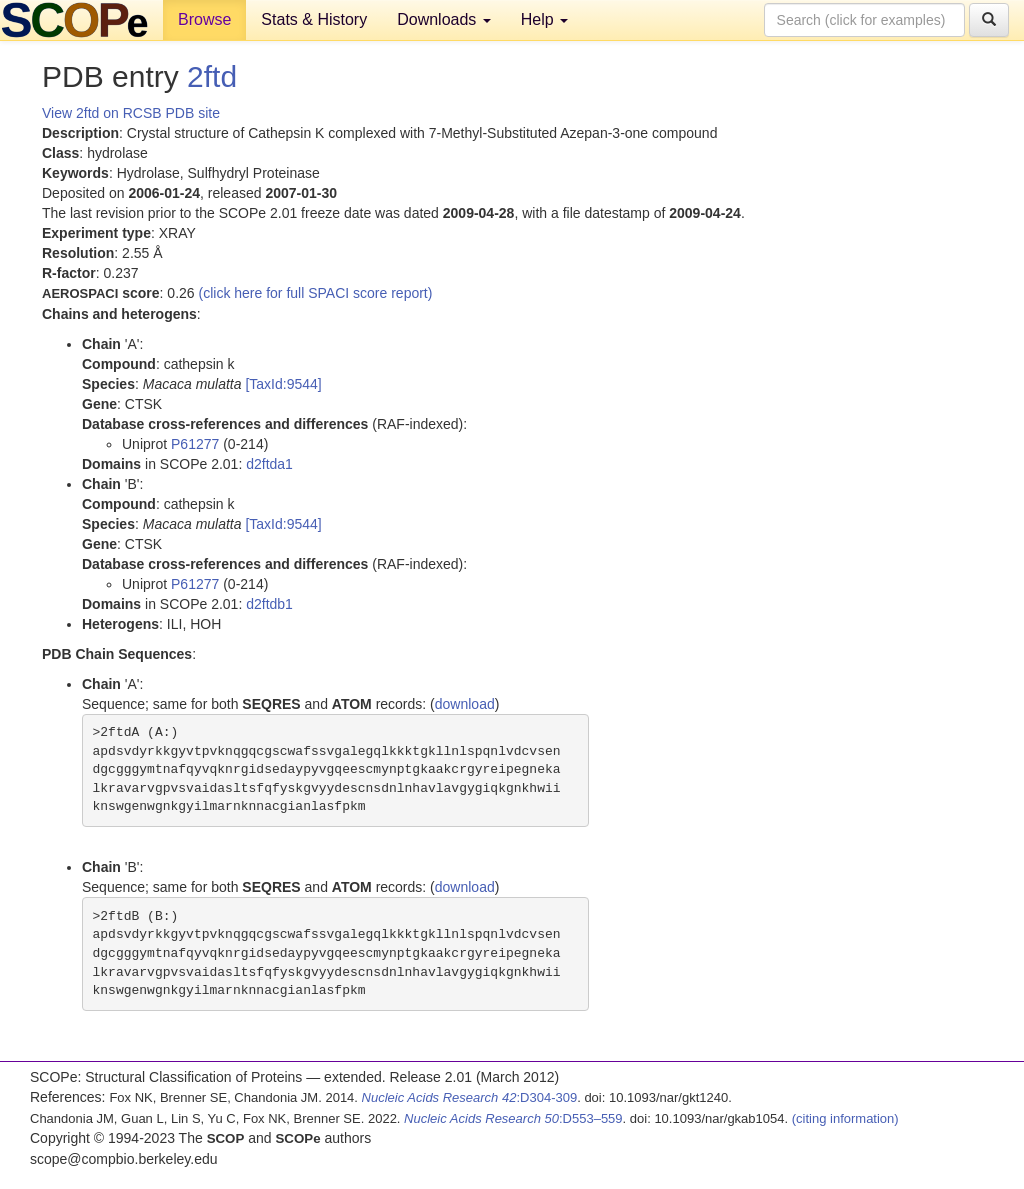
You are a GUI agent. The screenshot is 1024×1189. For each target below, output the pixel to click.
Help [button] (544, 19)
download (465, 704)
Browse (204, 19)
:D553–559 (513, 1118)
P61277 (195, 444)
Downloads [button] (444, 19)
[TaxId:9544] (283, 384)
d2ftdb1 (269, 604)
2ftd (212, 76)
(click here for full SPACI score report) (316, 293)
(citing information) (845, 1118)
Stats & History (314, 19)
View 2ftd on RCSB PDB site (131, 113)
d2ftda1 (269, 464)
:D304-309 (470, 1097)
